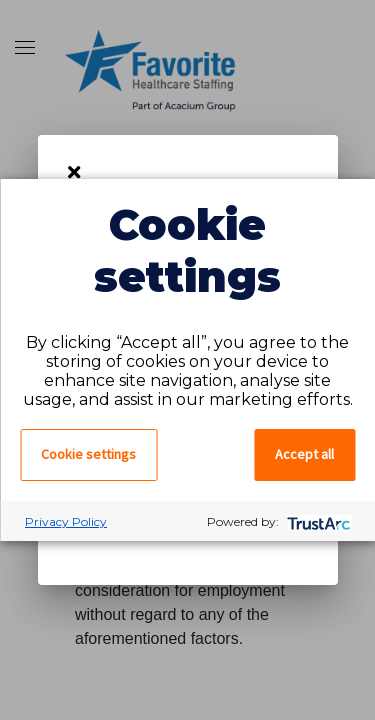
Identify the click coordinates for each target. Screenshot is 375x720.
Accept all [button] (304, 454)
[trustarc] (316, 521)
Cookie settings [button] (88, 454)
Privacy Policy (66, 521)
